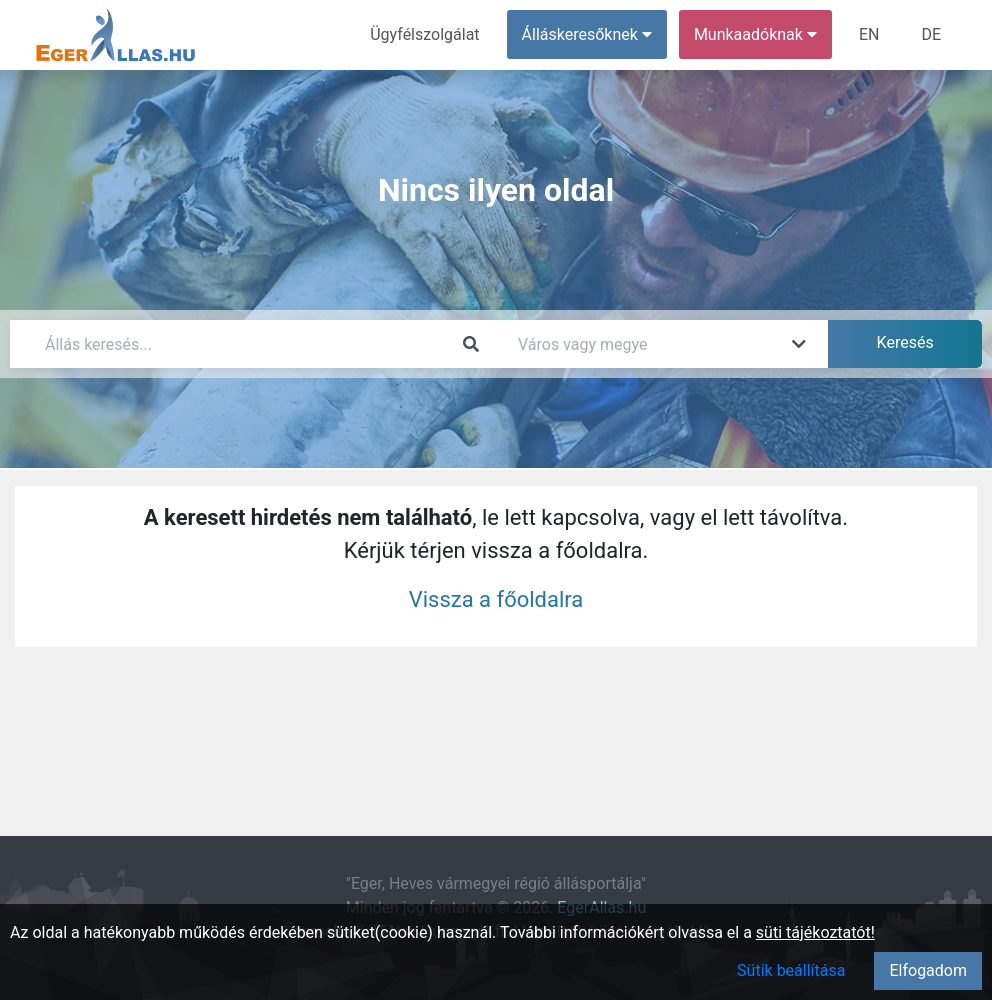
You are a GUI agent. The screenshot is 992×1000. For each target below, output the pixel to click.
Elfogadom (928, 970)
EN (869, 34)
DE (931, 34)
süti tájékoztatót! (815, 932)
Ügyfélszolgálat (424, 34)
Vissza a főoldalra (496, 599)
